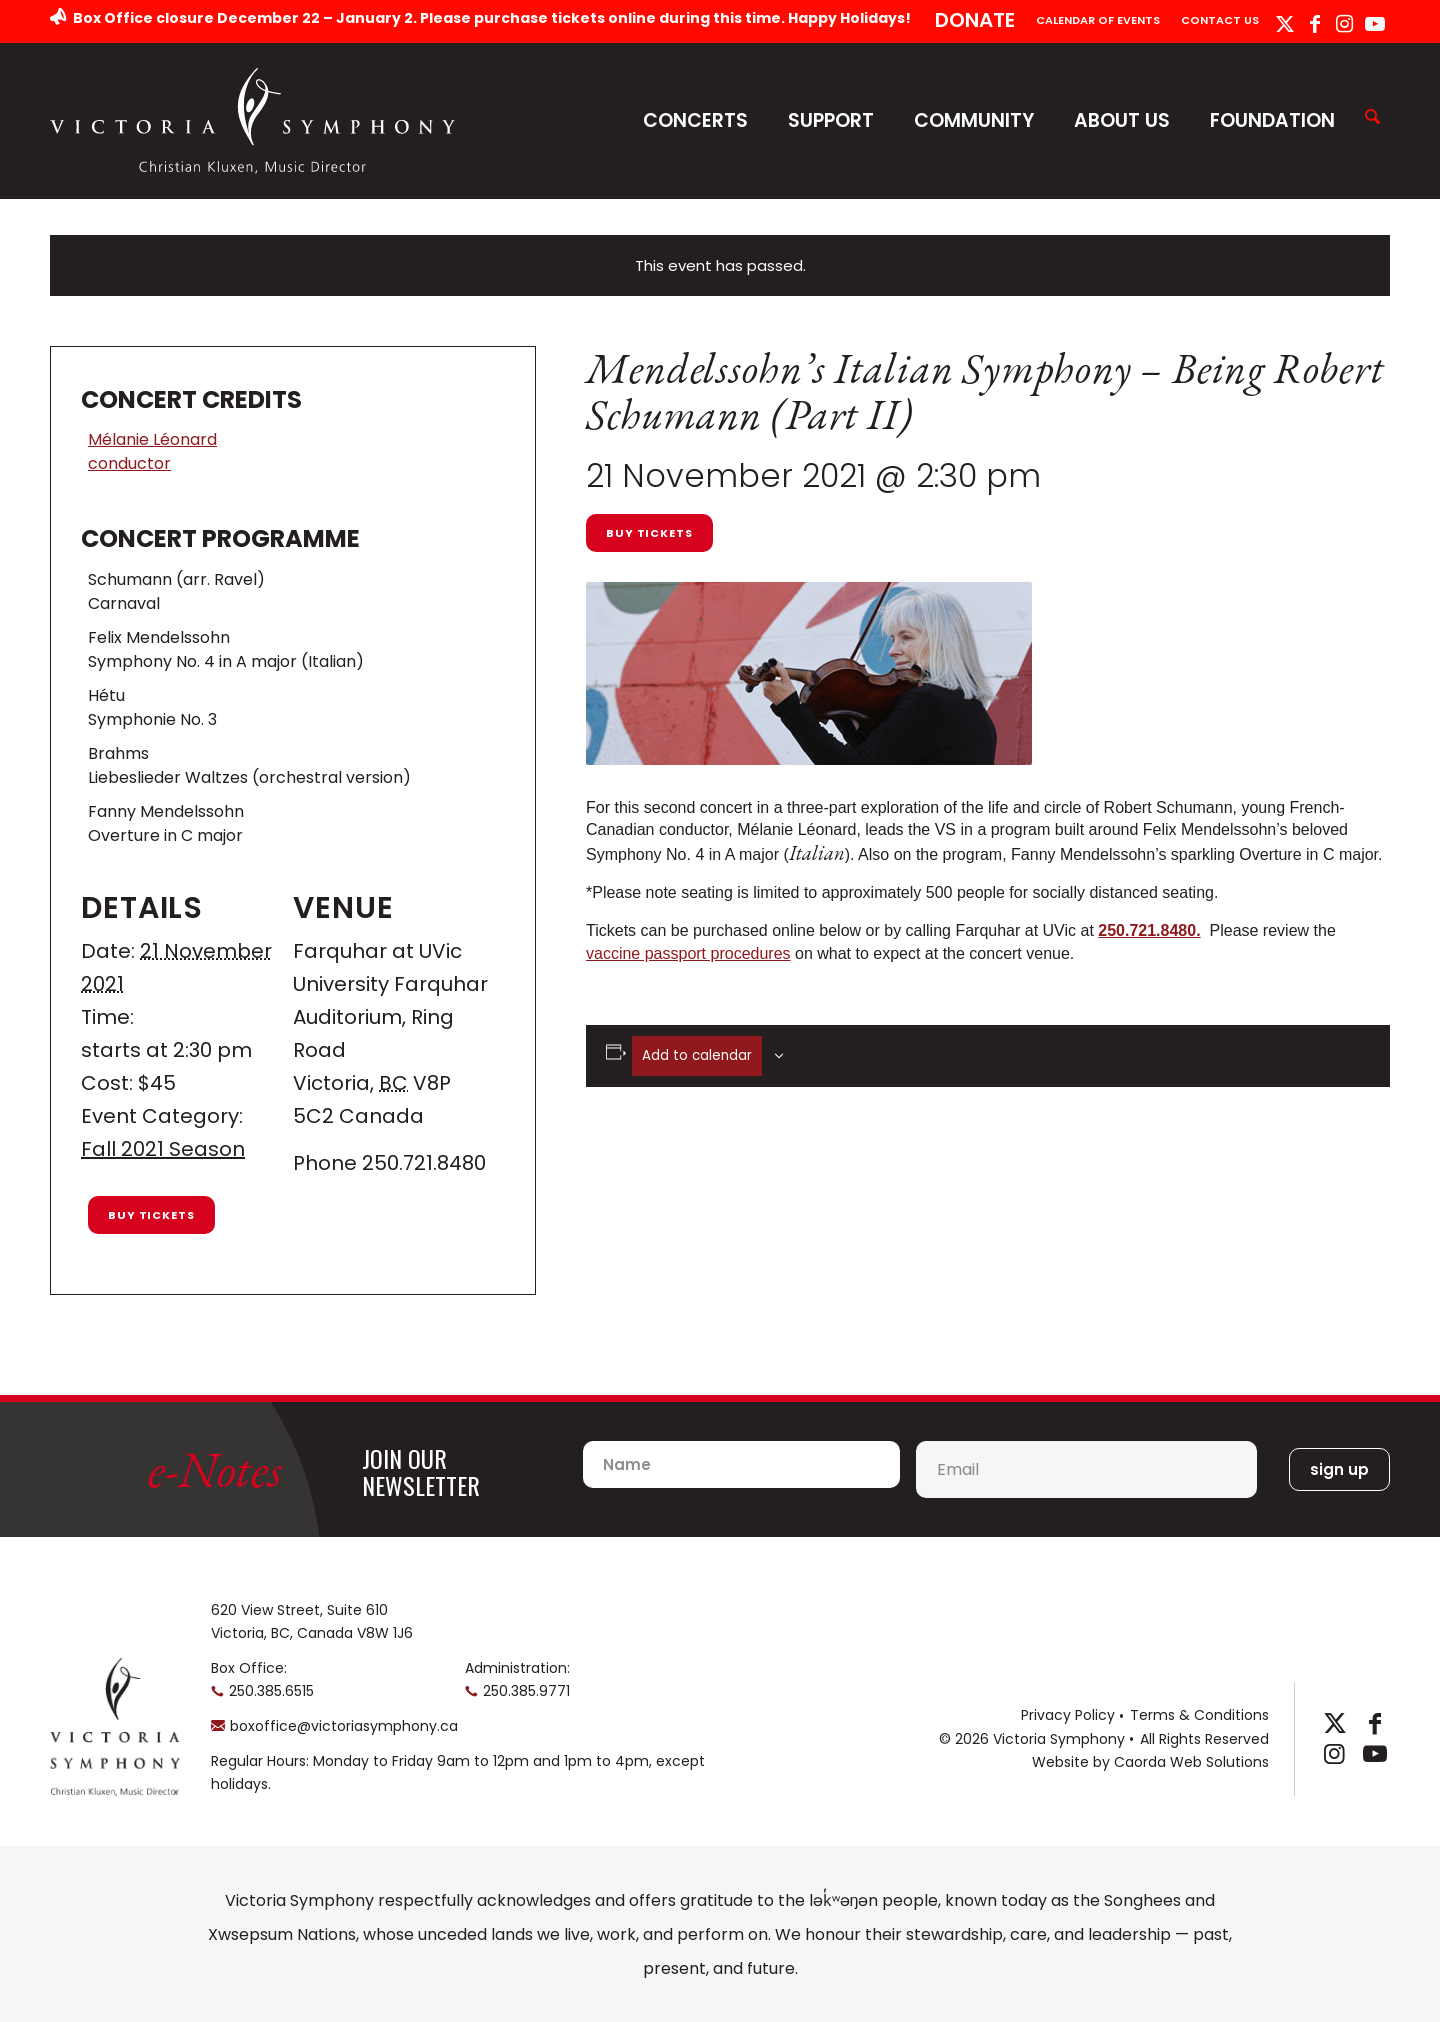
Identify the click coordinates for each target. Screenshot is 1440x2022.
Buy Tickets (649, 533)
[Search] (1372, 118)
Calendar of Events (1098, 20)
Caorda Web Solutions (1191, 1762)
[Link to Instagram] (1344, 24)
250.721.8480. (1149, 930)
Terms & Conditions (1199, 1715)
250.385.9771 (526, 1691)
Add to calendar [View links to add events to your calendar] (697, 1055)
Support (831, 120)
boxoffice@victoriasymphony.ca (344, 1726)
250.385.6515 (271, 1691)
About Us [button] (1122, 120)
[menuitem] (975, 21)
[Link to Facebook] (1314, 24)
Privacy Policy (1068, 1715)
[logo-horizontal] (253, 120)
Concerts (695, 120)
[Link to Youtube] (1375, 24)
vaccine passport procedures (688, 953)
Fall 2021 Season (163, 1149)
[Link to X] (1284, 24)
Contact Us (1220, 20)
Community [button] (974, 120)
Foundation (1272, 120)
